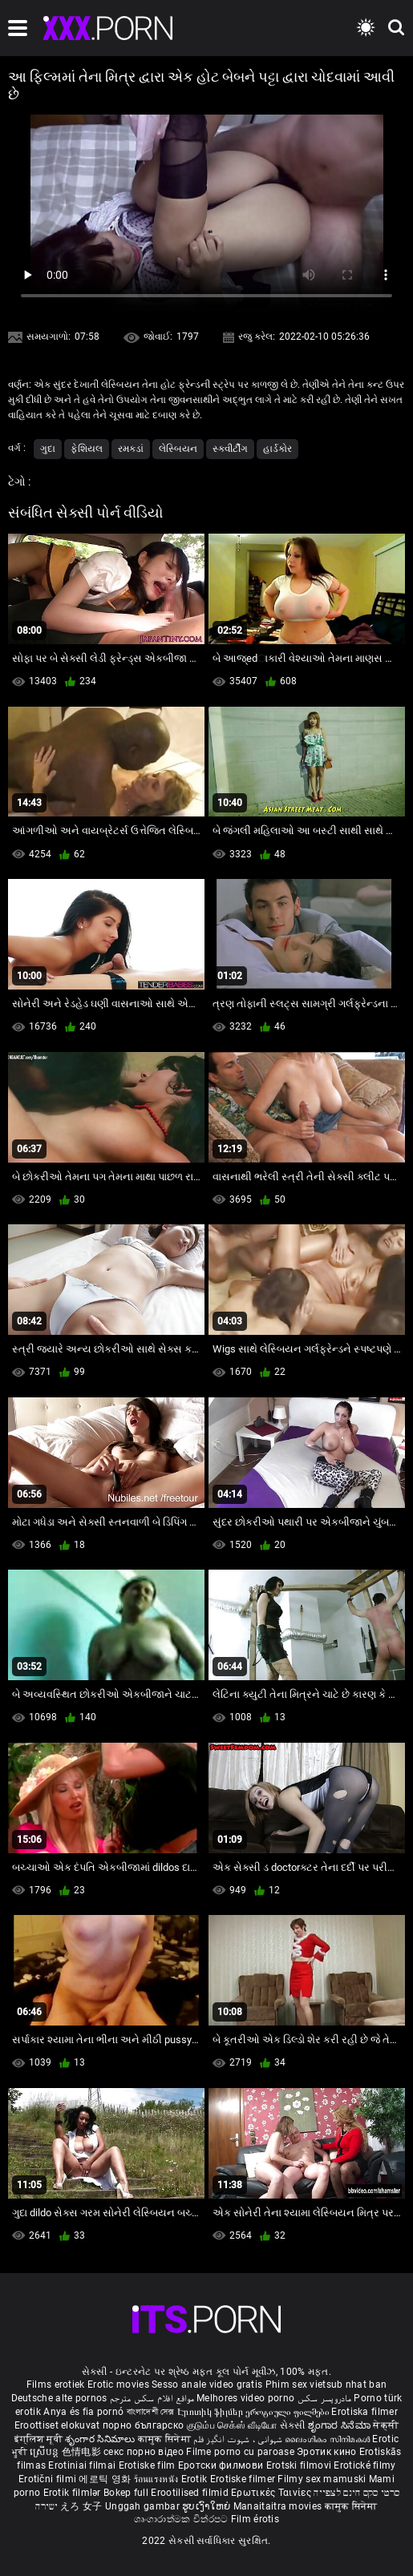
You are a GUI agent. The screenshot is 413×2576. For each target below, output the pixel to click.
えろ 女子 (81, 2506)
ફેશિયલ (87, 448)
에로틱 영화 (106, 2479)
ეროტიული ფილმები (288, 2411)
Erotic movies (119, 2384)
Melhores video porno (245, 2398)
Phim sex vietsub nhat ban (326, 2384)
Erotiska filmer (364, 2411)
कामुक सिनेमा (165, 2439)
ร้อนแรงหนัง (157, 2479)
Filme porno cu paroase (240, 2451)
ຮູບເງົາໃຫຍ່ (207, 2506)
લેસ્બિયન (178, 448)
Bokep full (125, 2492)
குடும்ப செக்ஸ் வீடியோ (232, 2425)
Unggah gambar (143, 2506)
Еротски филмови (222, 2465)
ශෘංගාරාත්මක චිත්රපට (182, 2519)
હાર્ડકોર (277, 448)
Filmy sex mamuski (321, 2479)
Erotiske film (148, 2465)
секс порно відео (143, 2451)
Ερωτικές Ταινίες (272, 2492)
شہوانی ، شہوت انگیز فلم (239, 2439)
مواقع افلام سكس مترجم (152, 2398)
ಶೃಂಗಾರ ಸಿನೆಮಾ (340, 2425)
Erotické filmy (364, 2465)
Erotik (195, 2479)
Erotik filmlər (73, 2492)
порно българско (143, 2425)
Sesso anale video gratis (207, 2384)
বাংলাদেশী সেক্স (151, 2411)
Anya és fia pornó (83, 2411)
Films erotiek (55, 2384)
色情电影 (83, 2451)
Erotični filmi (48, 2479)
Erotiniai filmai (83, 2465)
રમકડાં (131, 448)
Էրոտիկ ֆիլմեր (211, 2411)
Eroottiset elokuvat (58, 2425)
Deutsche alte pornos (59, 2398)
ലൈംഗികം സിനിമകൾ (328, 2439)
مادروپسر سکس (325, 2398)
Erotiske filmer (244, 2479)
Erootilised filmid (191, 2492)
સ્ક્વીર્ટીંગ (230, 448)
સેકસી (293, 2425)
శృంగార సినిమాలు (101, 2439)
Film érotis (255, 2519)
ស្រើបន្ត (45, 2451)
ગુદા (47, 448)
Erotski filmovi (300, 2465)
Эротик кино (328, 2451)
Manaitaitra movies (279, 2506)
